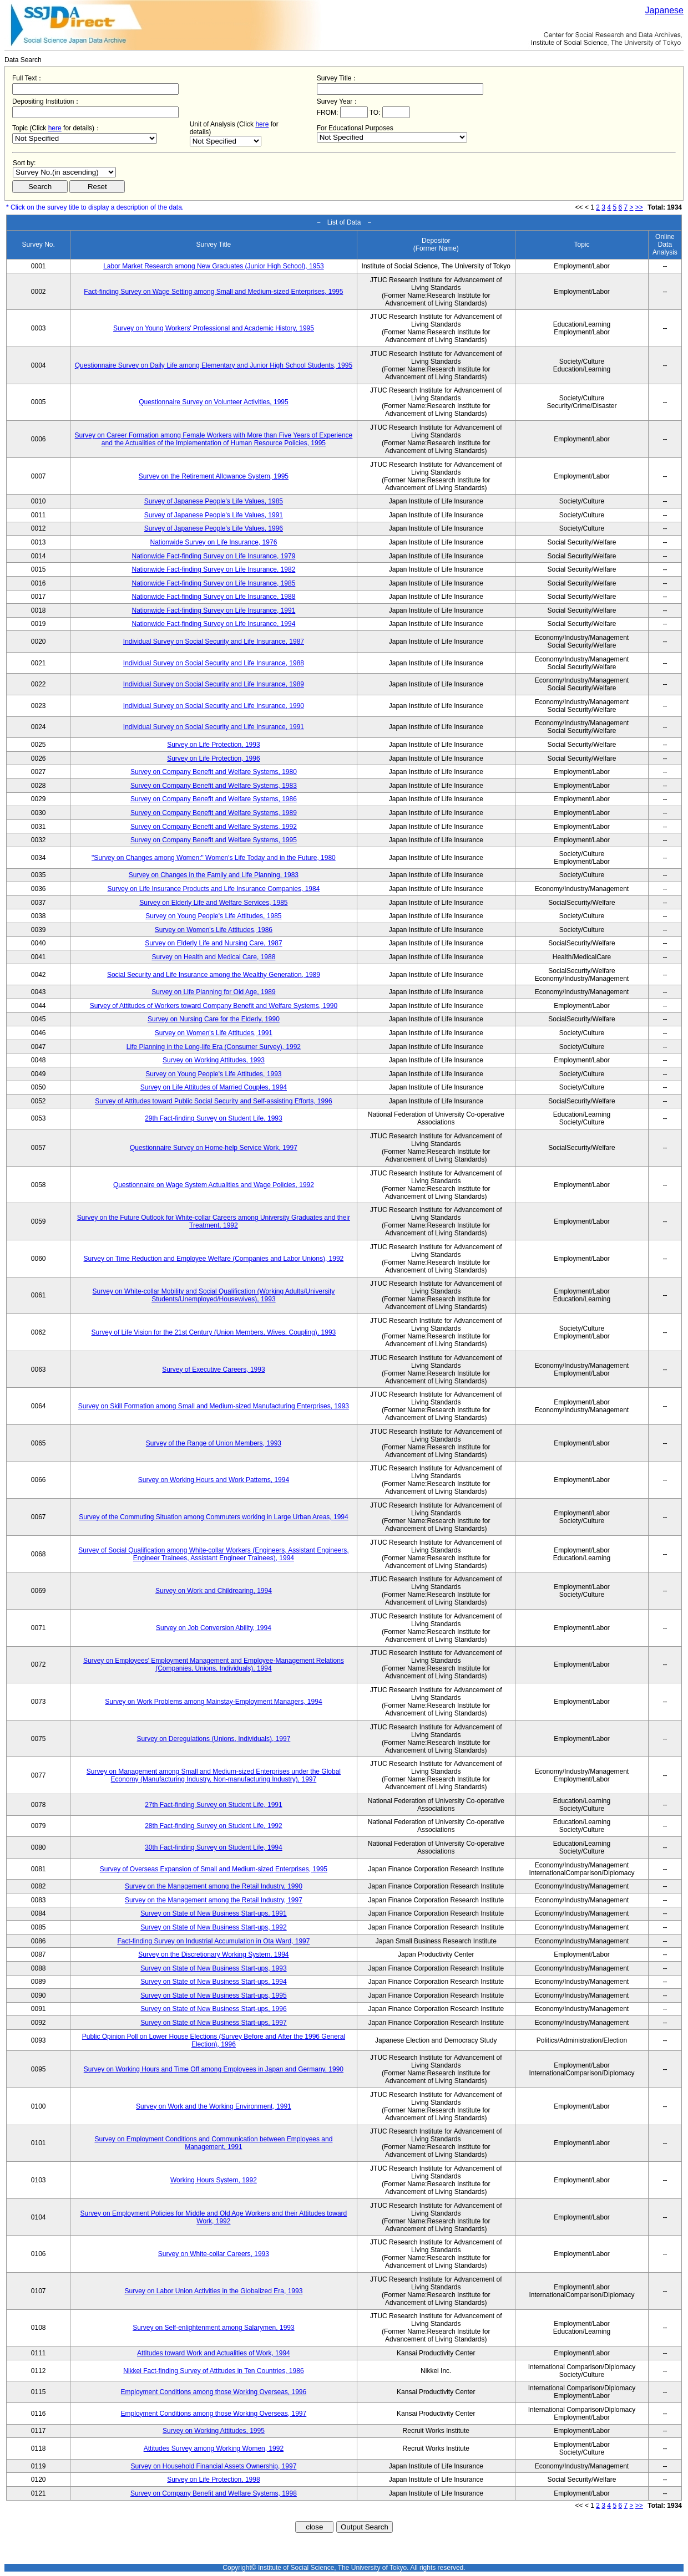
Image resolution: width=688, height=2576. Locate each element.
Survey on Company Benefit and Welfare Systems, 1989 (213, 813)
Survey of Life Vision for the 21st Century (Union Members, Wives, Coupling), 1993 (214, 1332)
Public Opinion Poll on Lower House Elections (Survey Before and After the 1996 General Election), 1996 (213, 2040)
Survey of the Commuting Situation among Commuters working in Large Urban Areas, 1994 (213, 1517)
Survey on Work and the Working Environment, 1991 (213, 2106)
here (55, 128)
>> (639, 207)
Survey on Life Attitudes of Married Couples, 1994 (213, 1087)
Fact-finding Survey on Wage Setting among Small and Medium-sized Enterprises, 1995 (213, 292)
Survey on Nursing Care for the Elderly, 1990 (214, 1019)
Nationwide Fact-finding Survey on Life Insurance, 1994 (213, 624)
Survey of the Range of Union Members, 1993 (213, 1443)
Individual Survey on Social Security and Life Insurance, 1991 (213, 727)
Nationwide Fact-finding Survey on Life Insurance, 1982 (213, 569)
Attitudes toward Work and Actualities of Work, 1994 (213, 2353)
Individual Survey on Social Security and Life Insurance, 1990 (213, 706)
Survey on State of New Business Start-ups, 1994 (213, 1982)
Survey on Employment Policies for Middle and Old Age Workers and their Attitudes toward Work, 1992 (213, 2217)
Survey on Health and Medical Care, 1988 (214, 957)
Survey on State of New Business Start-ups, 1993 (213, 1968)
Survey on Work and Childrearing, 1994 (213, 1591)
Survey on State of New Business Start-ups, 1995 (213, 1995)
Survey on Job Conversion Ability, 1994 (213, 1628)
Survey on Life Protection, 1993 (213, 745)
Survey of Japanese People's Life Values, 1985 (213, 501)
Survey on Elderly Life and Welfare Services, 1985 (213, 903)
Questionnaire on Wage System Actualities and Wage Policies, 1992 (213, 1185)
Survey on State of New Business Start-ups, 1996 (213, 2009)
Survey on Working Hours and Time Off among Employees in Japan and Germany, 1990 (213, 2069)
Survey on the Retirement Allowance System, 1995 (214, 476)
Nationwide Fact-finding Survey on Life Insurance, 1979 (213, 556)
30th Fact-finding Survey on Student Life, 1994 (213, 1847)
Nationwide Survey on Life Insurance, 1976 (213, 542)
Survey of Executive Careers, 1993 (213, 1369)
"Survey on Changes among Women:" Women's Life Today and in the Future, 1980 (214, 858)
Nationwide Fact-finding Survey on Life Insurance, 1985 (213, 583)
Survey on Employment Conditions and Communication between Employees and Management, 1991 (213, 2143)
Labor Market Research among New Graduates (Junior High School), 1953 (213, 266)
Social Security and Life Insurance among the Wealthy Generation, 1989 (213, 975)
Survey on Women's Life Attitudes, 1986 (213, 930)
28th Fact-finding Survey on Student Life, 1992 (213, 1826)
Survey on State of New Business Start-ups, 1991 (213, 1913)
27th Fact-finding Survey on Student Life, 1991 (213, 1805)
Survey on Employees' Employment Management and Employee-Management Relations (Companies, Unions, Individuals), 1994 (213, 1664)
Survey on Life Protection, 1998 (213, 2479)
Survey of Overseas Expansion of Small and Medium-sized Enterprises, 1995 (213, 1869)
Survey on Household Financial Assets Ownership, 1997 (213, 2466)
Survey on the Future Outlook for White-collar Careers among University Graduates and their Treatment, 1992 (213, 1221)
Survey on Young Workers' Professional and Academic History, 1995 (213, 328)
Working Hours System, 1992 (213, 2180)
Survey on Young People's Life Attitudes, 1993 (213, 1074)
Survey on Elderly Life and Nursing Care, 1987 (213, 943)
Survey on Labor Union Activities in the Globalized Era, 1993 (213, 2291)
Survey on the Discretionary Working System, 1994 (213, 1954)
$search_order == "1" (64, 172)
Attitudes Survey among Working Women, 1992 (214, 2448)
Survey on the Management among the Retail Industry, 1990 (213, 1886)
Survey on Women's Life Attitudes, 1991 (213, 1033)
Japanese (664, 10)
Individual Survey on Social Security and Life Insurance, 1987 (213, 641)
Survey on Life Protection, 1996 (213, 758)
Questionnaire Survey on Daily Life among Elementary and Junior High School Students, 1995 (213, 365)
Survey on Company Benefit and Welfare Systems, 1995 (213, 840)
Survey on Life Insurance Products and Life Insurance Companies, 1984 (213, 889)
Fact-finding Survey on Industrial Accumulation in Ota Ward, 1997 (213, 1941)
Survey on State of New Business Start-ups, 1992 (213, 1927)
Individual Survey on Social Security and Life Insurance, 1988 (213, 663)
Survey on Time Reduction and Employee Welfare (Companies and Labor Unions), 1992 (214, 1258)
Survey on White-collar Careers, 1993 (213, 2254)
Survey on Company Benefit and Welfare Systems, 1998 (213, 2493)
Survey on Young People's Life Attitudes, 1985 (213, 916)
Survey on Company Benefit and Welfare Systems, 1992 (213, 827)
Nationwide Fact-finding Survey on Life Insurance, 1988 (213, 596)
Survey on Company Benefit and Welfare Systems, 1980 (213, 772)
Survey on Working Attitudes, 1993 (214, 1060)
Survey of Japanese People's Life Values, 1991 (213, 515)
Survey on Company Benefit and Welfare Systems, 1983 (213, 786)
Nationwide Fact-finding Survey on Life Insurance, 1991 (213, 610)
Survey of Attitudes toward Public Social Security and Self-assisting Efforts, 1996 (213, 1101)
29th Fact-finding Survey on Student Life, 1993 (213, 1118)
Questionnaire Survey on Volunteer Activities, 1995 (214, 402)
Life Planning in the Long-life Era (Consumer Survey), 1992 (214, 1047)
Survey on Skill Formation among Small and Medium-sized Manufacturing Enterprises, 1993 (213, 1406)
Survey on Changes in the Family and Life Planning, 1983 (214, 875)
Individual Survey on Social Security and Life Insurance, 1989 (213, 684)
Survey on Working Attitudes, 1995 (214, 2431)
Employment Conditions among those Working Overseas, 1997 (214, 2413)
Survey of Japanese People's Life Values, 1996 (213, 528)
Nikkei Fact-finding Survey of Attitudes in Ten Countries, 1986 (213, 2371)
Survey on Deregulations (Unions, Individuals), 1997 (214, 1739)
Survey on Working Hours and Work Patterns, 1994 (213, 1480)
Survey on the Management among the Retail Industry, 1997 (213, 1900)
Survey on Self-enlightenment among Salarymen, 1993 (214, 2327)
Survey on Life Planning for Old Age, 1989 (213, 992)
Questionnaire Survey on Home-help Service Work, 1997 (213, 1148)
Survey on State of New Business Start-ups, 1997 (213, 2023)
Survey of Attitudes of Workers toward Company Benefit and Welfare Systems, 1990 (213, 1006)
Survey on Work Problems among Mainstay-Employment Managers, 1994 (213, 1702)
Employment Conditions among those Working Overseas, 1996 (214, 2392)
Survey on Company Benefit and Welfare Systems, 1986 (213, 799)
